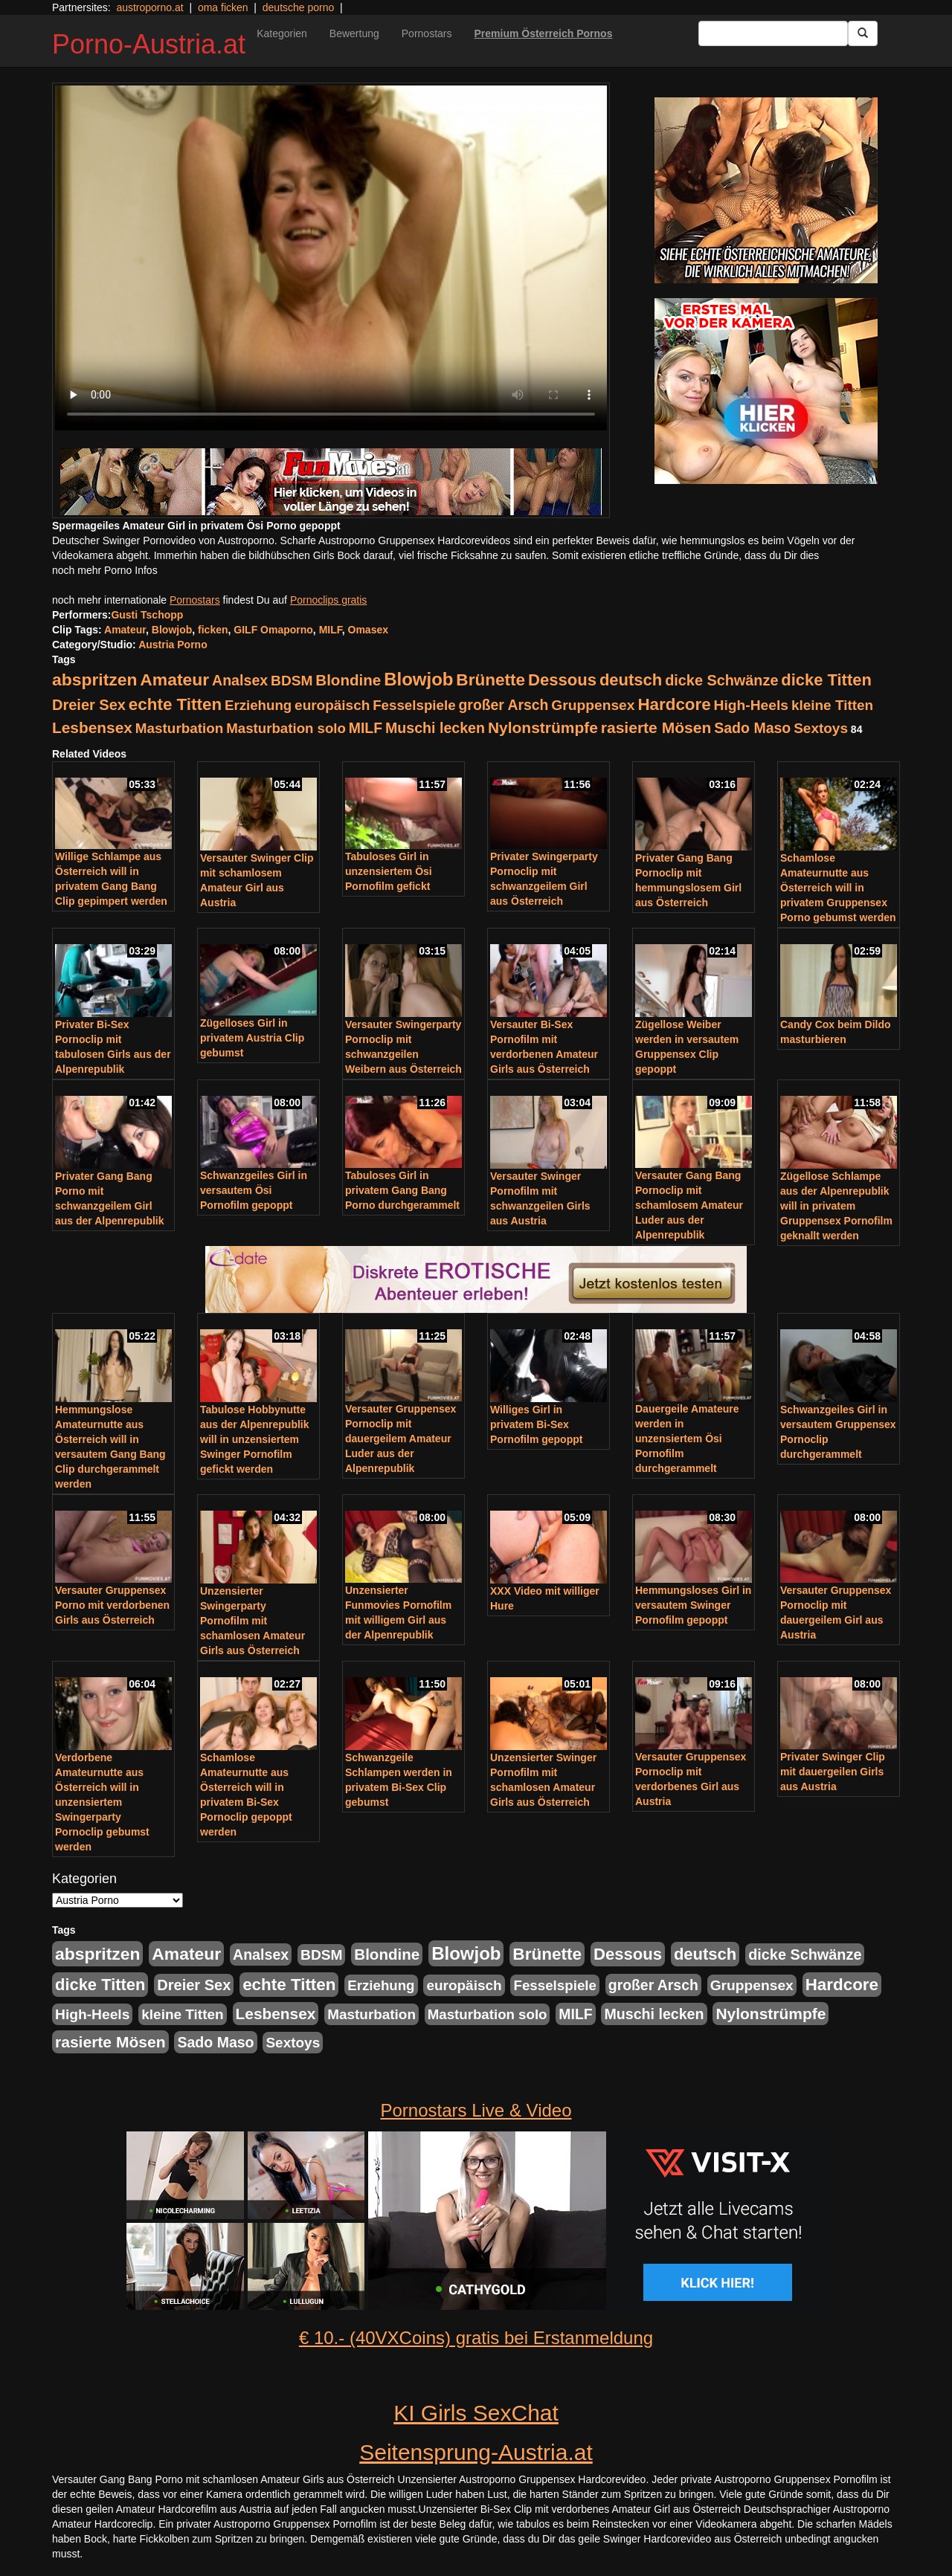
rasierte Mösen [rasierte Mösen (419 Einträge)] (656, 727)
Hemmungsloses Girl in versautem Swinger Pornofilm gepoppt (693, 1605)
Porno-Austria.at (148, 44)
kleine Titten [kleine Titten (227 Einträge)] (832, 705)
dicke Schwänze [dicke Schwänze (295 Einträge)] (721, 680)
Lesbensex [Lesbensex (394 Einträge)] (92, 727)
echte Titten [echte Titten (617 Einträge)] (175, 704)
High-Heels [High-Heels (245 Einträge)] (751, 705)
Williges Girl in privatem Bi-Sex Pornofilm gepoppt (536, 1424)
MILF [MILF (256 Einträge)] (365, 728)
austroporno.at (149, 7)
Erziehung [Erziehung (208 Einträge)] (258, 705)
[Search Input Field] (773, 33)
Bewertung (354, 33)
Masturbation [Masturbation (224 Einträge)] (179, 728)
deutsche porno (299, 7)
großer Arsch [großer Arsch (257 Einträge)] (504, 705)
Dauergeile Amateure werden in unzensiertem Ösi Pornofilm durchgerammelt (687, 1438)
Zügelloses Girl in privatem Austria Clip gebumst (252, 1038)
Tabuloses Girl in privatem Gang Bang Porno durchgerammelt (402, 1190)
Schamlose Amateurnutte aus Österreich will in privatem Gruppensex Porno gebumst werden (838, 887)
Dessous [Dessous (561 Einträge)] (562, 680)
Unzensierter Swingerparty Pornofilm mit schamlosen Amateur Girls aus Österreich (252, 1620)
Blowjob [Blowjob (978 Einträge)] (418, 679)
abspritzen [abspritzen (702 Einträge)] (94, 679)
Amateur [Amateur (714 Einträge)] (174, 679)
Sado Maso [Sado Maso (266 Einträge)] (752, 728)
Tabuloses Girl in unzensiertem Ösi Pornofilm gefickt (388, 871)
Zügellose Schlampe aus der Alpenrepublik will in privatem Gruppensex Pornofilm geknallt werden (836, 1206)
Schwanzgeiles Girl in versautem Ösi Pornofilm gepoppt (253, 1190)
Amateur (125, 630)
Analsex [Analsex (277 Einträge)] (240, 680)
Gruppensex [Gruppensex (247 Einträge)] (592, 705)
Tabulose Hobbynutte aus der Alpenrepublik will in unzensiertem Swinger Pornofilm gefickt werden (254, 1439)
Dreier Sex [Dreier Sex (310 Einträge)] (89, 705)
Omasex (368, 630)
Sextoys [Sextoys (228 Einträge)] (821, 728)
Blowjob (172, 630)
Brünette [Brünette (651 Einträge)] (490, 680)
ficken (213, 630)
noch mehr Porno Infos (105, 570)
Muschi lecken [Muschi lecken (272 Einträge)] (435, 728)
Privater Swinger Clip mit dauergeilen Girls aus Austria (832, 1771)
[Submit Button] (863, 33)
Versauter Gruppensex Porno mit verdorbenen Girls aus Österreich (112, 1605)
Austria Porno (173, 645)
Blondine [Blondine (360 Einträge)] (348, 679)
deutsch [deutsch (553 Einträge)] (630, 680)
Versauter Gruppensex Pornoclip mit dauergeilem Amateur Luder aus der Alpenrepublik (400, 1438)
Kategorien (282, 33)
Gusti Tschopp (147, 615)
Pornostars (427, 33)
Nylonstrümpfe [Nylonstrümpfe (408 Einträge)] (543, 727)
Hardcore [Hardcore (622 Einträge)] (673, 704)
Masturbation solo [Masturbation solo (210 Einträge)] (286, 728)
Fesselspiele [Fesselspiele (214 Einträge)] (414, 705)
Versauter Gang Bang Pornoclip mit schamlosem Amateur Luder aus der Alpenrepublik (689, 1205)
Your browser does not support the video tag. (331, 257)
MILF (330, 630)
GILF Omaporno (273, 630)
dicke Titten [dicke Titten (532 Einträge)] (826, 680)
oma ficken (223, 7)
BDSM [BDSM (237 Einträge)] (291, 680)
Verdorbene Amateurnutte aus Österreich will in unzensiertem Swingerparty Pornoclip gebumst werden (102, 1802)
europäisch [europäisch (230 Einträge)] (332, 705)
